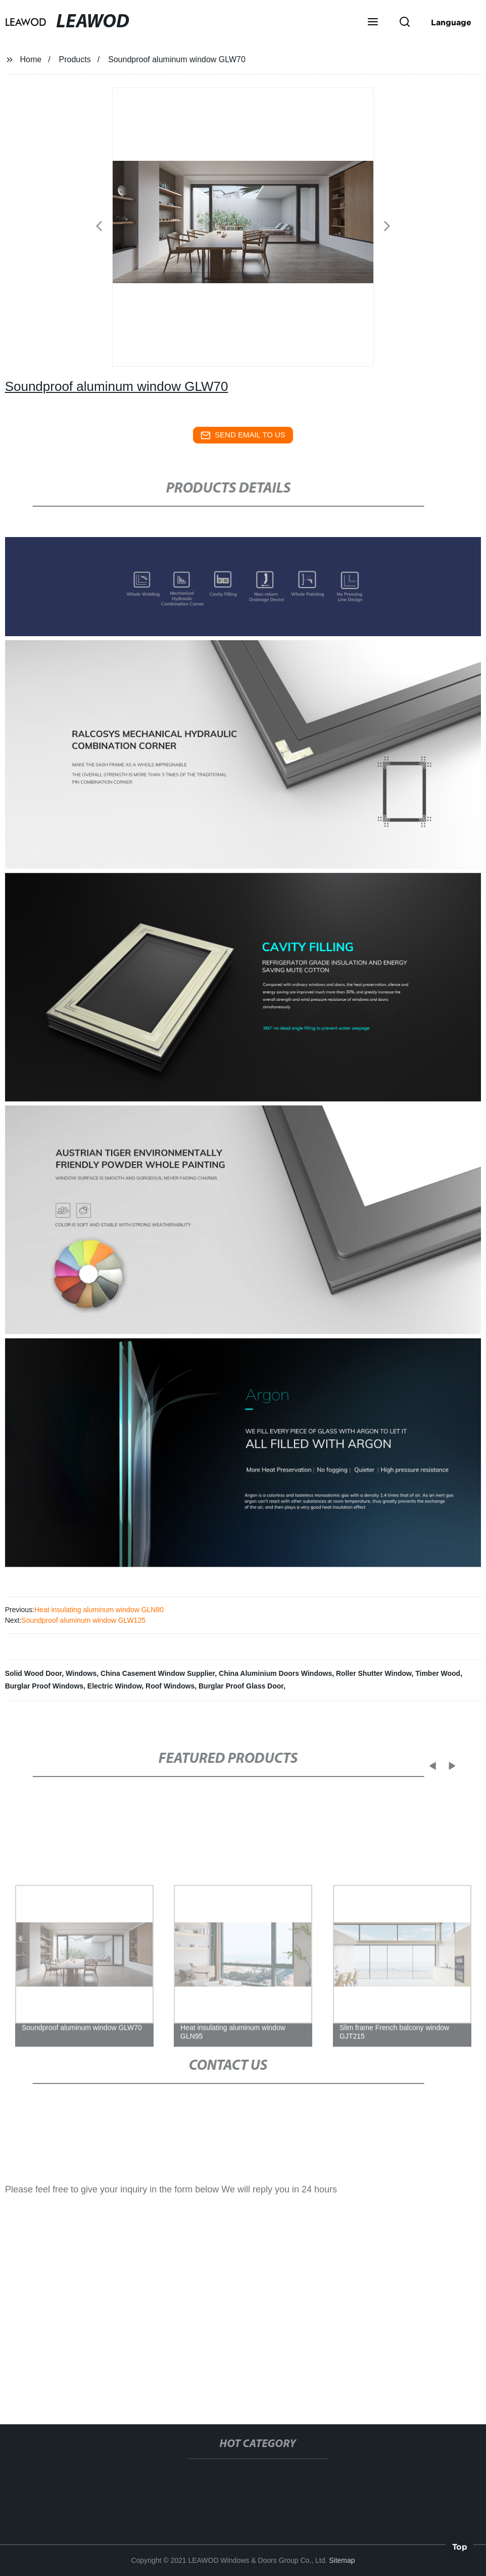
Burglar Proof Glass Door (241, 1686)
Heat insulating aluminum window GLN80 (99, 1610)
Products (75, 59)
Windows (81, 1673)
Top (459, 2545)
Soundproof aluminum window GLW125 (83, 1620)
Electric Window (114, 1686)
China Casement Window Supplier (158, 1673)
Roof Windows (170, 1686)
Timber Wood (437, 1673)
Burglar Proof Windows (44, 1686)
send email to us (243, 435)
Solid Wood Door (33, 1673)
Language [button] (451, 22)
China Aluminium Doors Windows (275, 1673)
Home (31, 59)
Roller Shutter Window (373, 1673)
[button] (373, 23)
